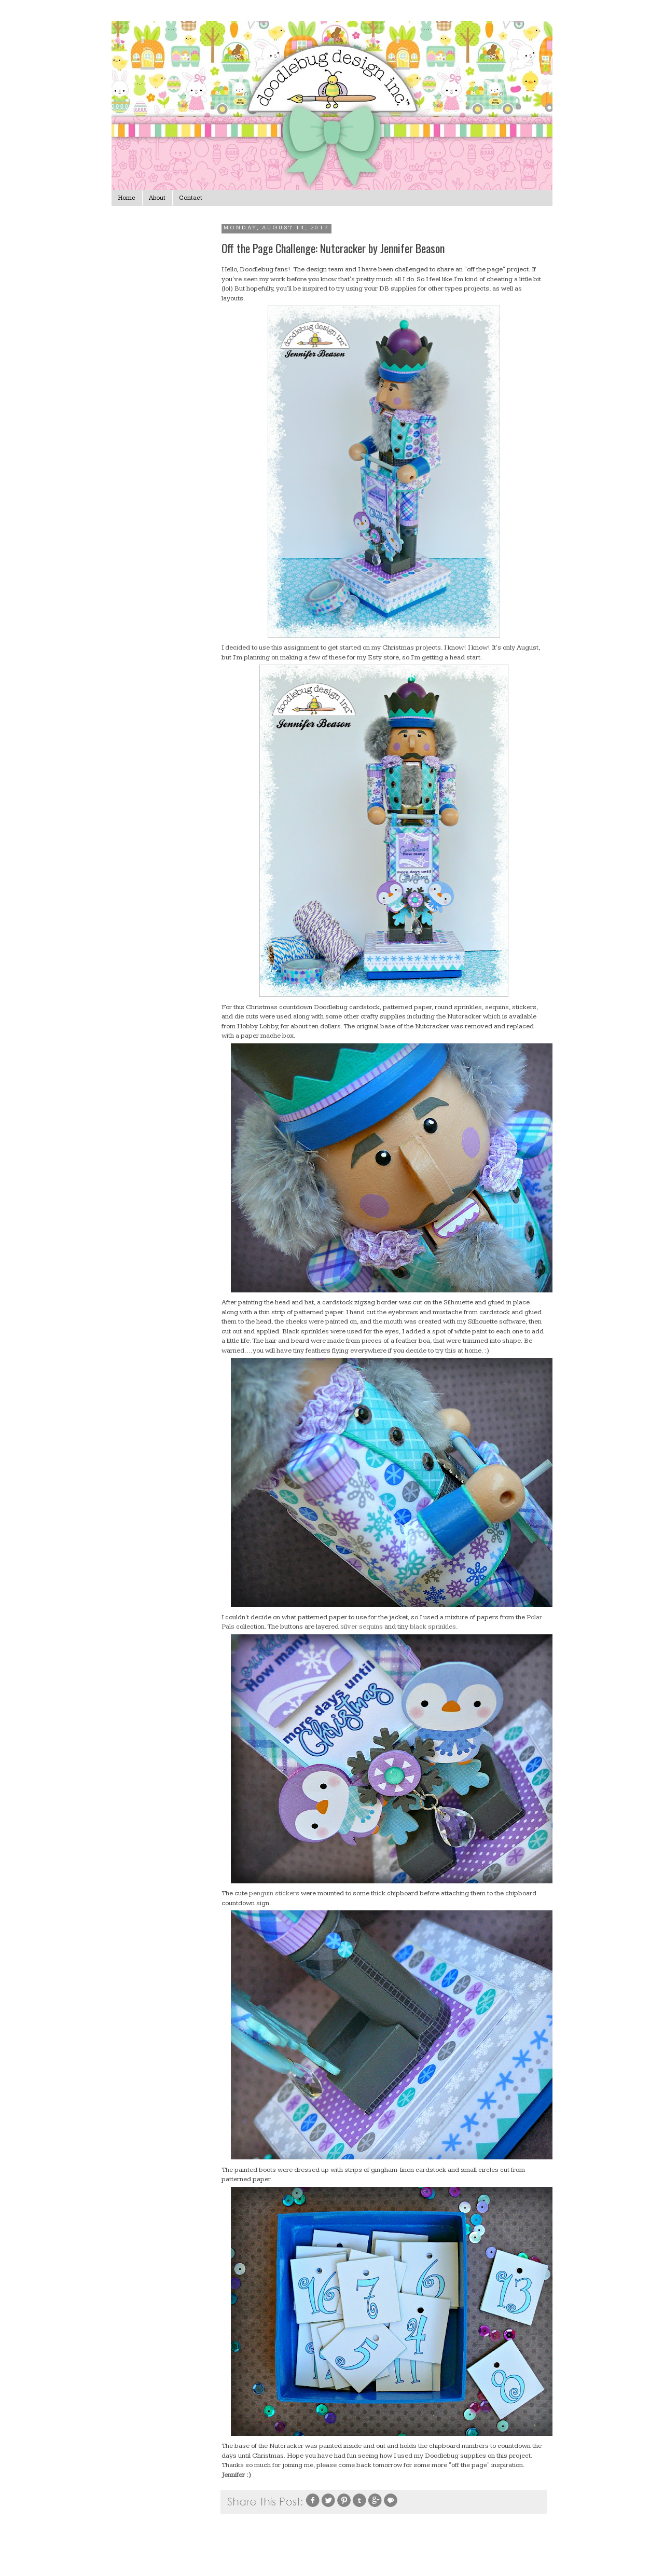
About (157, 198)
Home (126, 198)
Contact (190, 198)
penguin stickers (274, 1893)
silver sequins (361, 1626)
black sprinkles (433, 1626)
